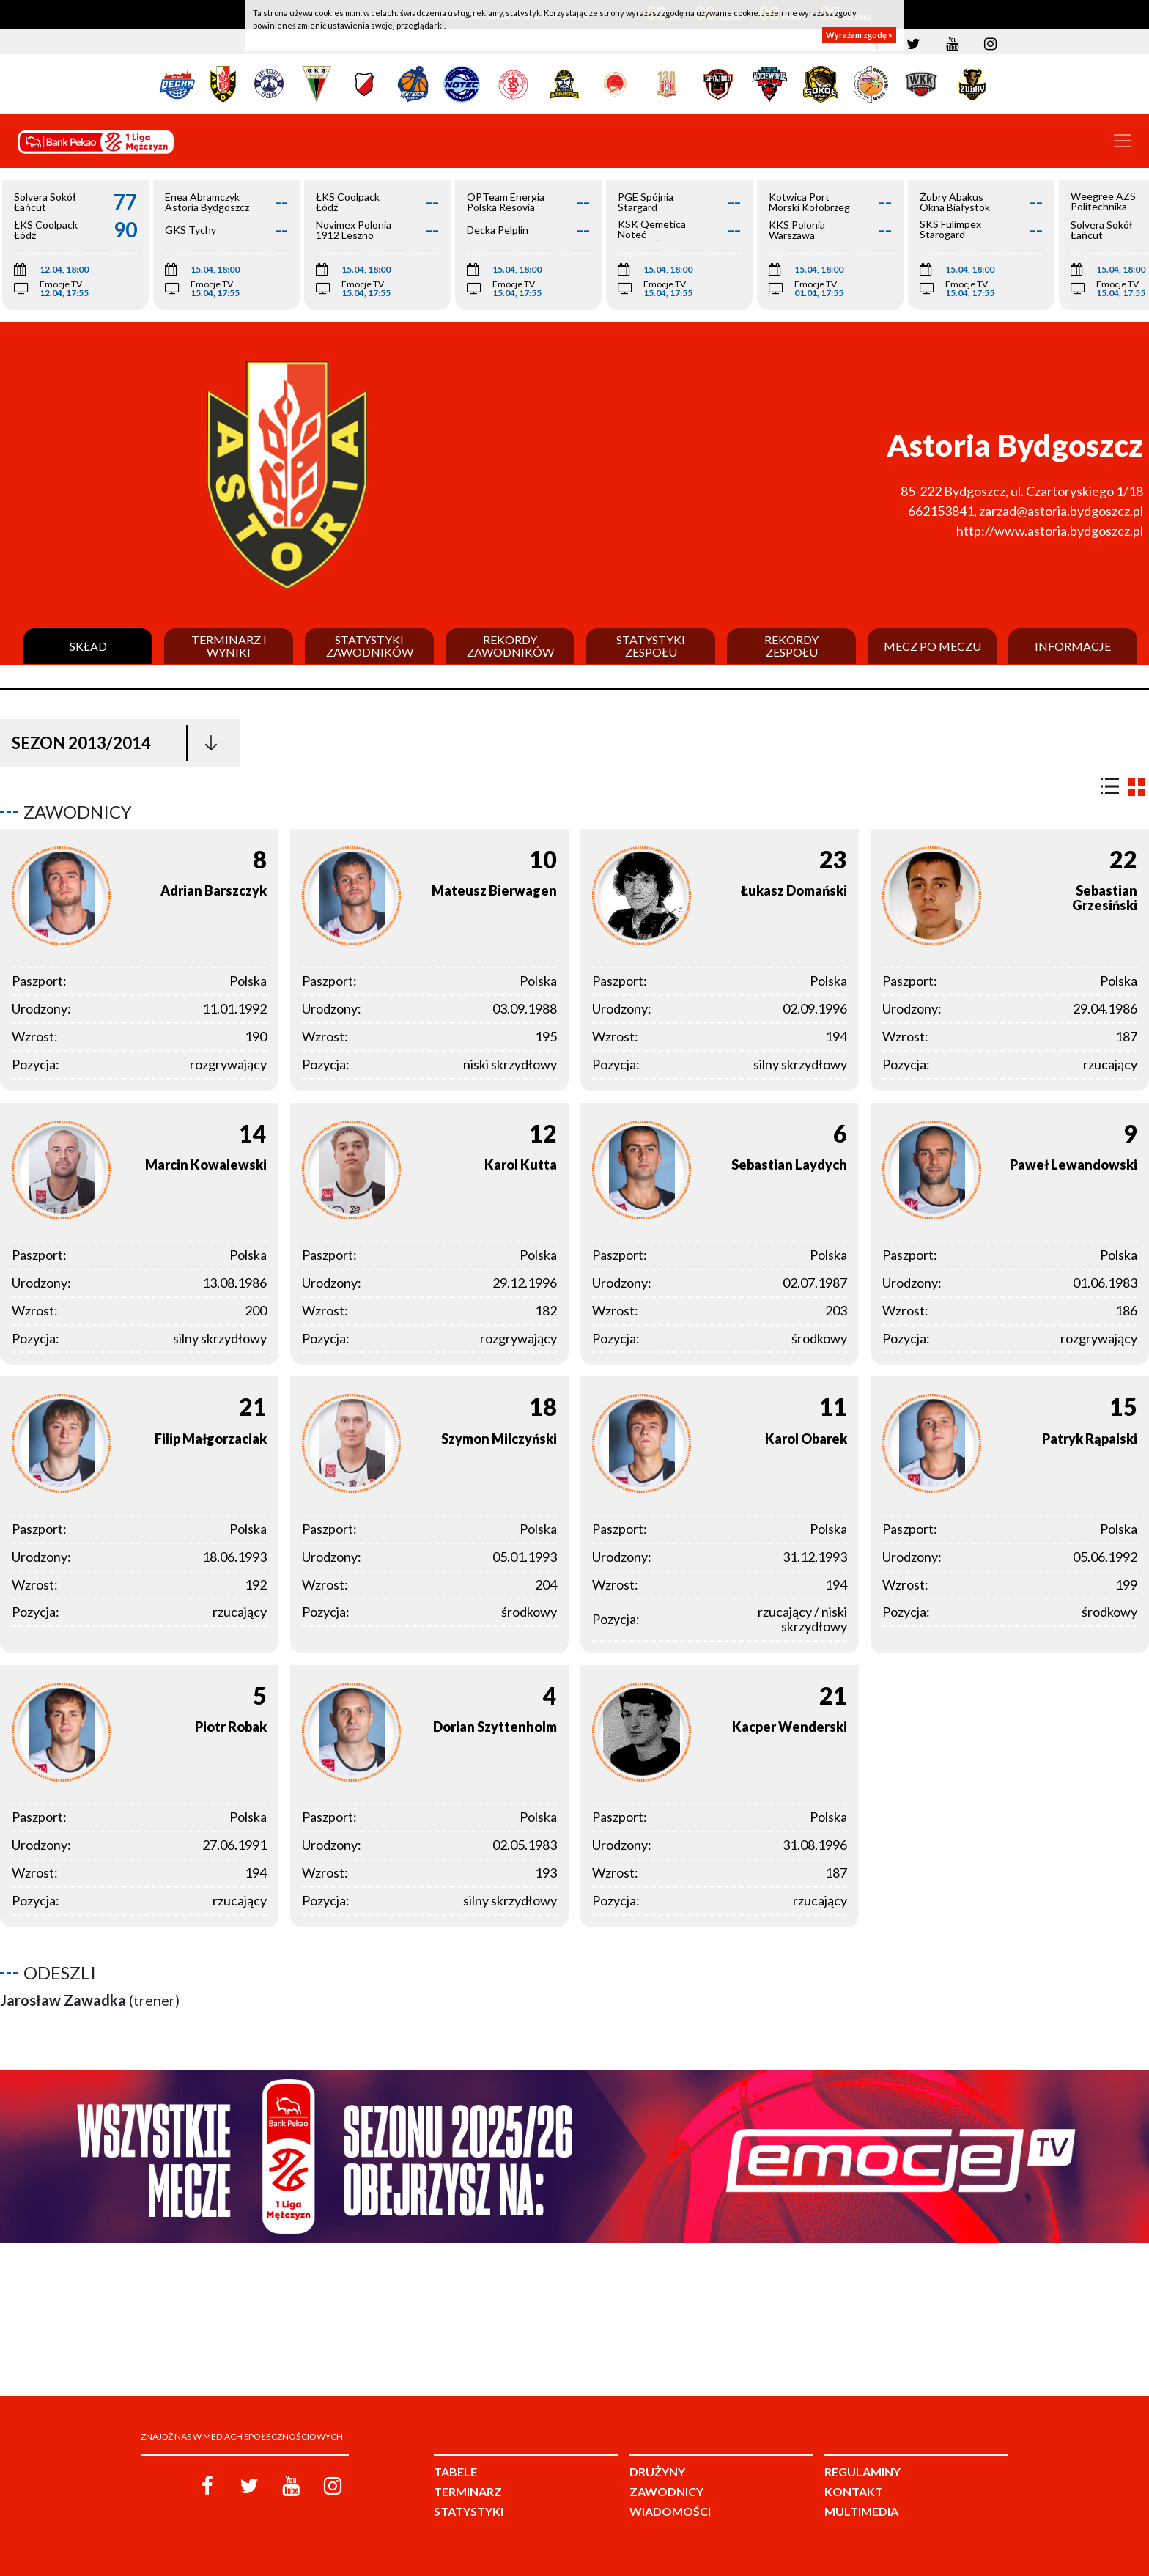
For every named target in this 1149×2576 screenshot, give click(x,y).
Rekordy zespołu (791, 646)
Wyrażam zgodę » (859, 35)
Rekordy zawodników (510, 646)
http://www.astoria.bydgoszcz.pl (1049, 531)
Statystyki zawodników (369, 646)
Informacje (1073, 646)
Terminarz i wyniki (229, 646)
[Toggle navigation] (1122, 140)
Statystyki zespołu (650, 646)
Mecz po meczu (932, 646)
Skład (88, 646)
